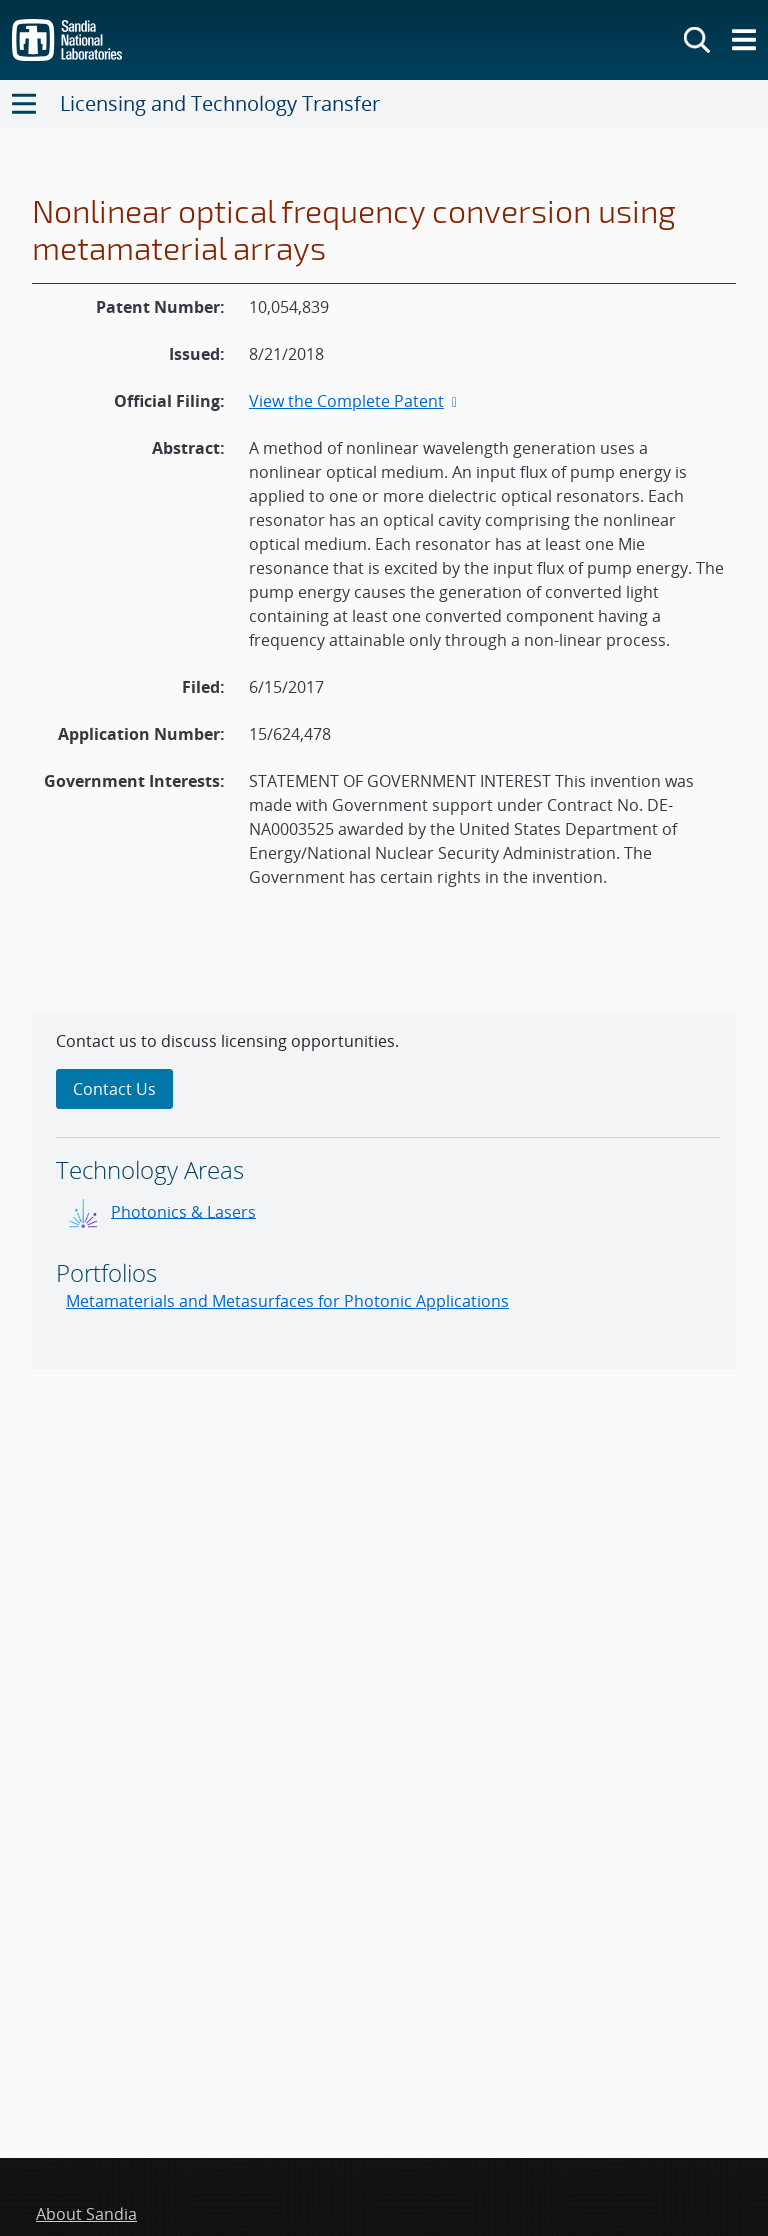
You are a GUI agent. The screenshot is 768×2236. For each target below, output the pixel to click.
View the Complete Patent (355, 401)
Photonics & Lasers (183, 1211)
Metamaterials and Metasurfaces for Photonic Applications (287, 1301)
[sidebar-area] (384, 1191)
